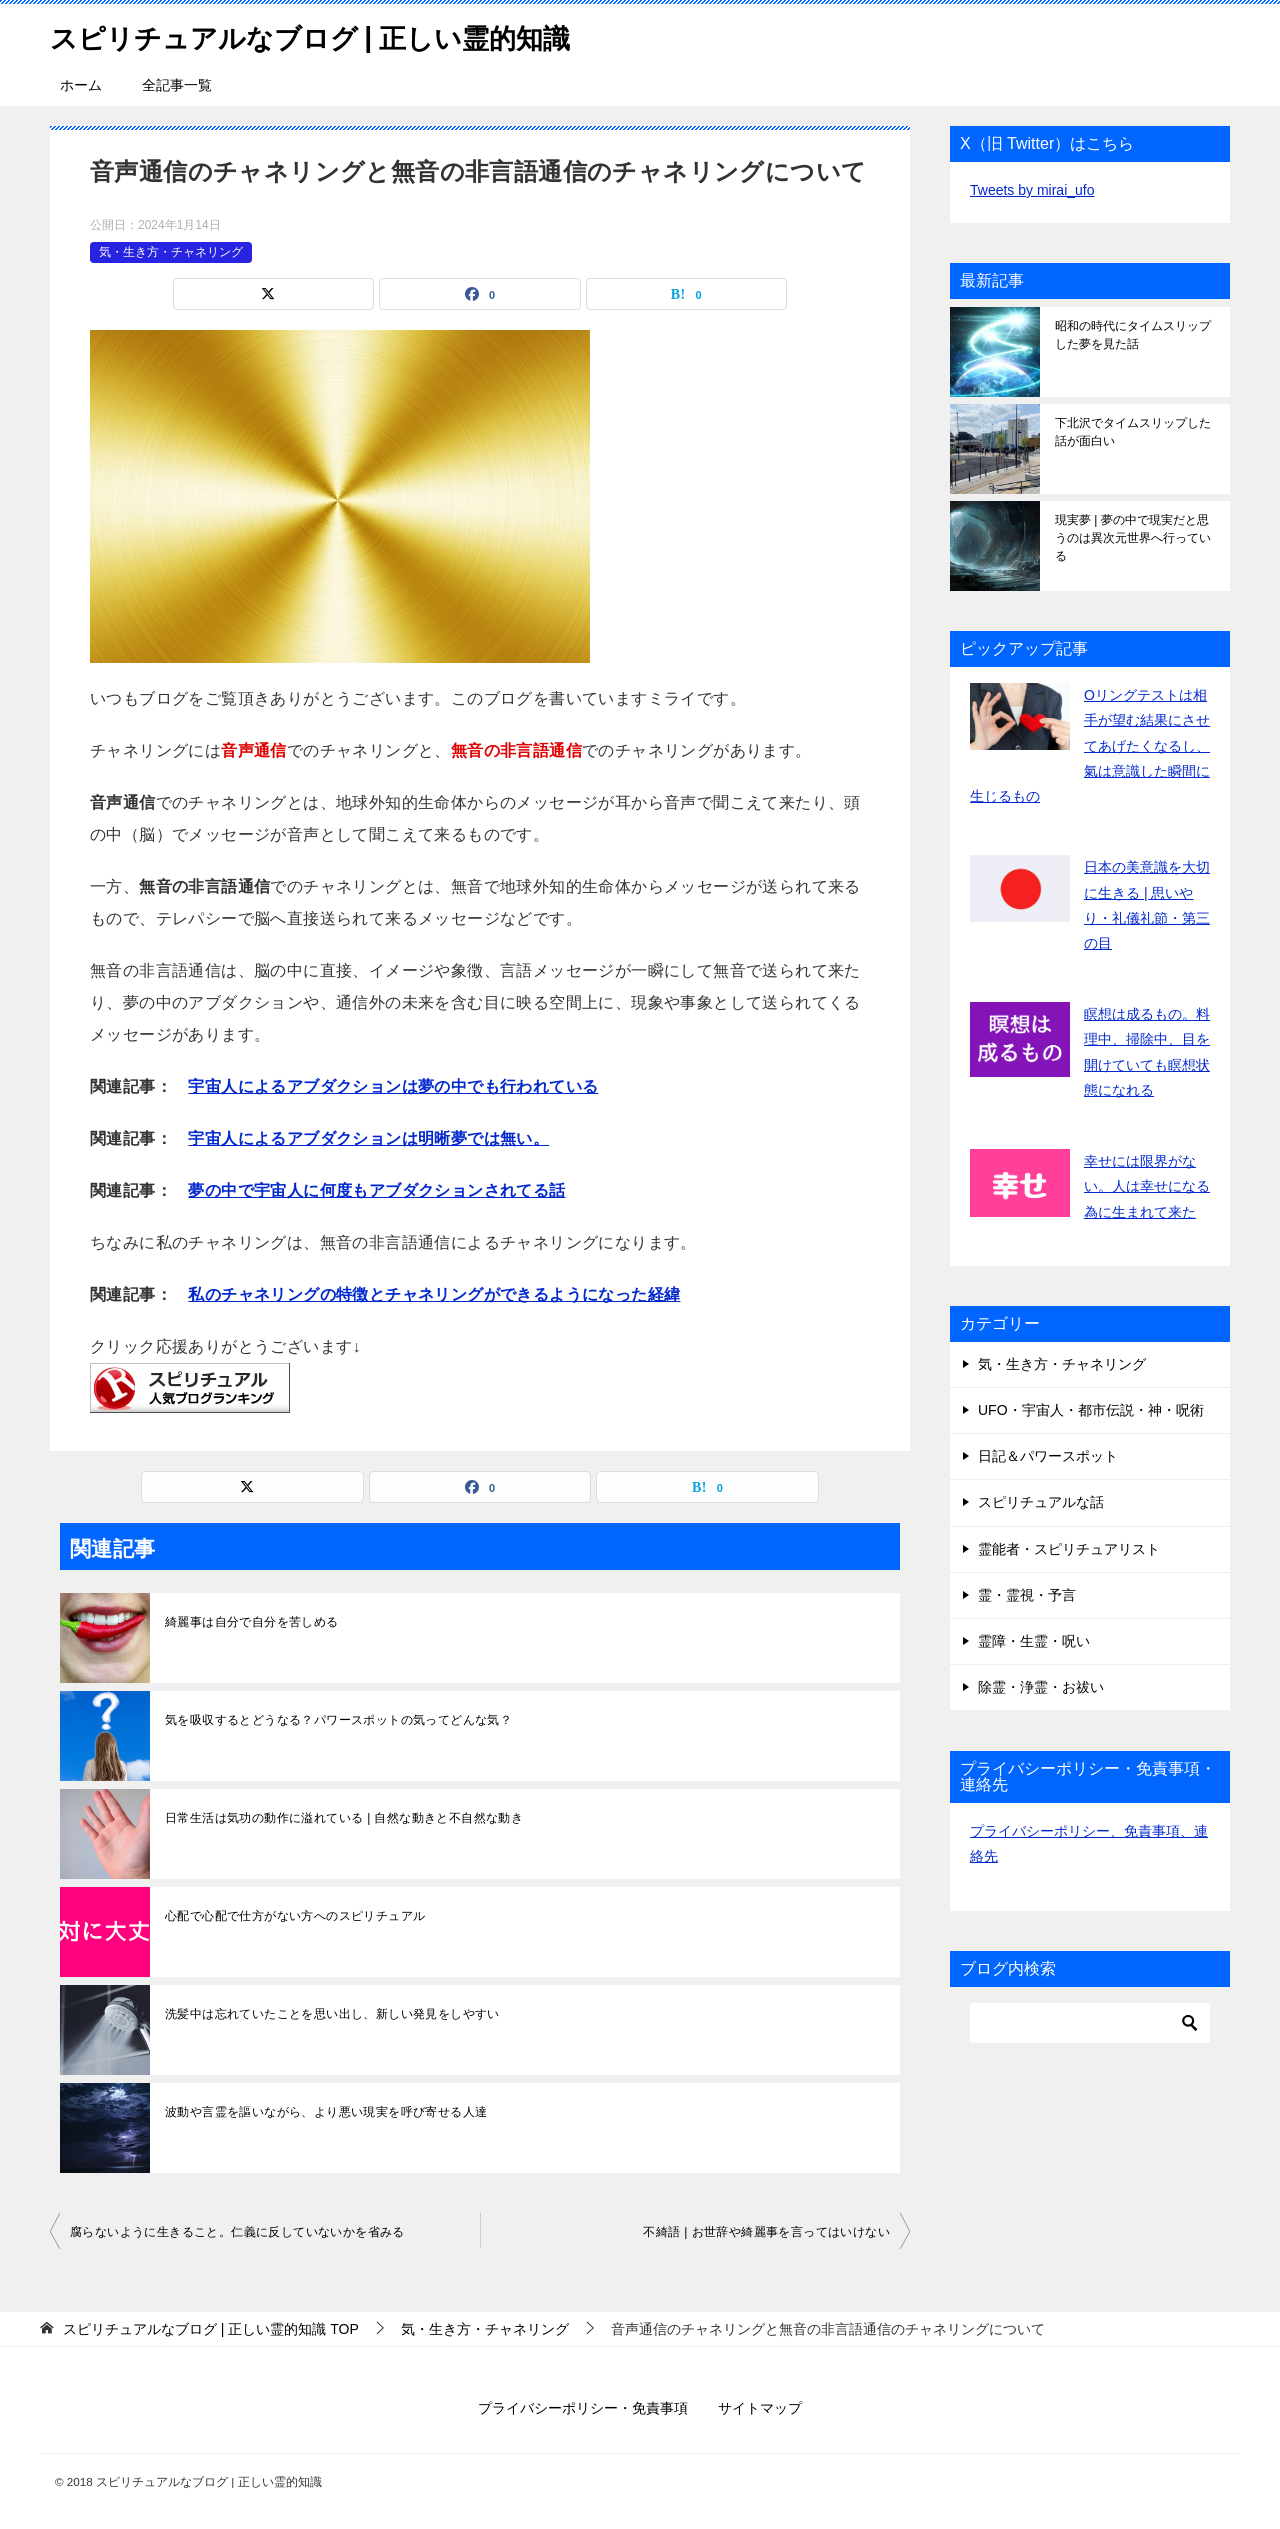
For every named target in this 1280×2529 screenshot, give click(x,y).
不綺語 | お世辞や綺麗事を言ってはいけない (766, 2232)
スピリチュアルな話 (1041, 1502)
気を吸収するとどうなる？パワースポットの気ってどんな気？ (338, 1720)
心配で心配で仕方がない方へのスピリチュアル (295, 1916)
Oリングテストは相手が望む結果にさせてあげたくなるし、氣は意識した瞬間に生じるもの (1090, 745)
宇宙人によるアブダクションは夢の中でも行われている (393, 1086)
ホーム (81, 85)
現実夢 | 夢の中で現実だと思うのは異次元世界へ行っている (1133, 538)
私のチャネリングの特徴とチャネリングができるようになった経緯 (434, 1294)
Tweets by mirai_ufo (1032, 190)
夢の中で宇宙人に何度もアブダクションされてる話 (376, 1190)
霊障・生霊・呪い (1034, 1641)
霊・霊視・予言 (1027, 1595)
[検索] (1090, 2023)
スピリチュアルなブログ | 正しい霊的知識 (338, 34)
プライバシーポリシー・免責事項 (583, 2408)
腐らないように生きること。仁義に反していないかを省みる (237, 2232)
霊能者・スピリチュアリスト (1069, 1549)
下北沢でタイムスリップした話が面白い (1133, 432)
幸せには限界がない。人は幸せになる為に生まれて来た (1147, 1186)
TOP (211, 2329)
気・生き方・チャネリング (171, 252)
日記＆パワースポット (1048, 1456)
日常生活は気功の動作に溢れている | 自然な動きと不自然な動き (344, 1818)
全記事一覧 (177, 85)
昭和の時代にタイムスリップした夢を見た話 (1133, 335)
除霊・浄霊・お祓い (1041, 1687)
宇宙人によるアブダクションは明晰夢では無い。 (368, 1138)
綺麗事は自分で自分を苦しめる (252, 1622)
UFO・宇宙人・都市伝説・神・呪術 (1091, 1410)
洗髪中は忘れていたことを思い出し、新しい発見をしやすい (332, 2014)
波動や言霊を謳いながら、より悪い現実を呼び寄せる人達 (326, 2112)
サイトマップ (760, 2408)
